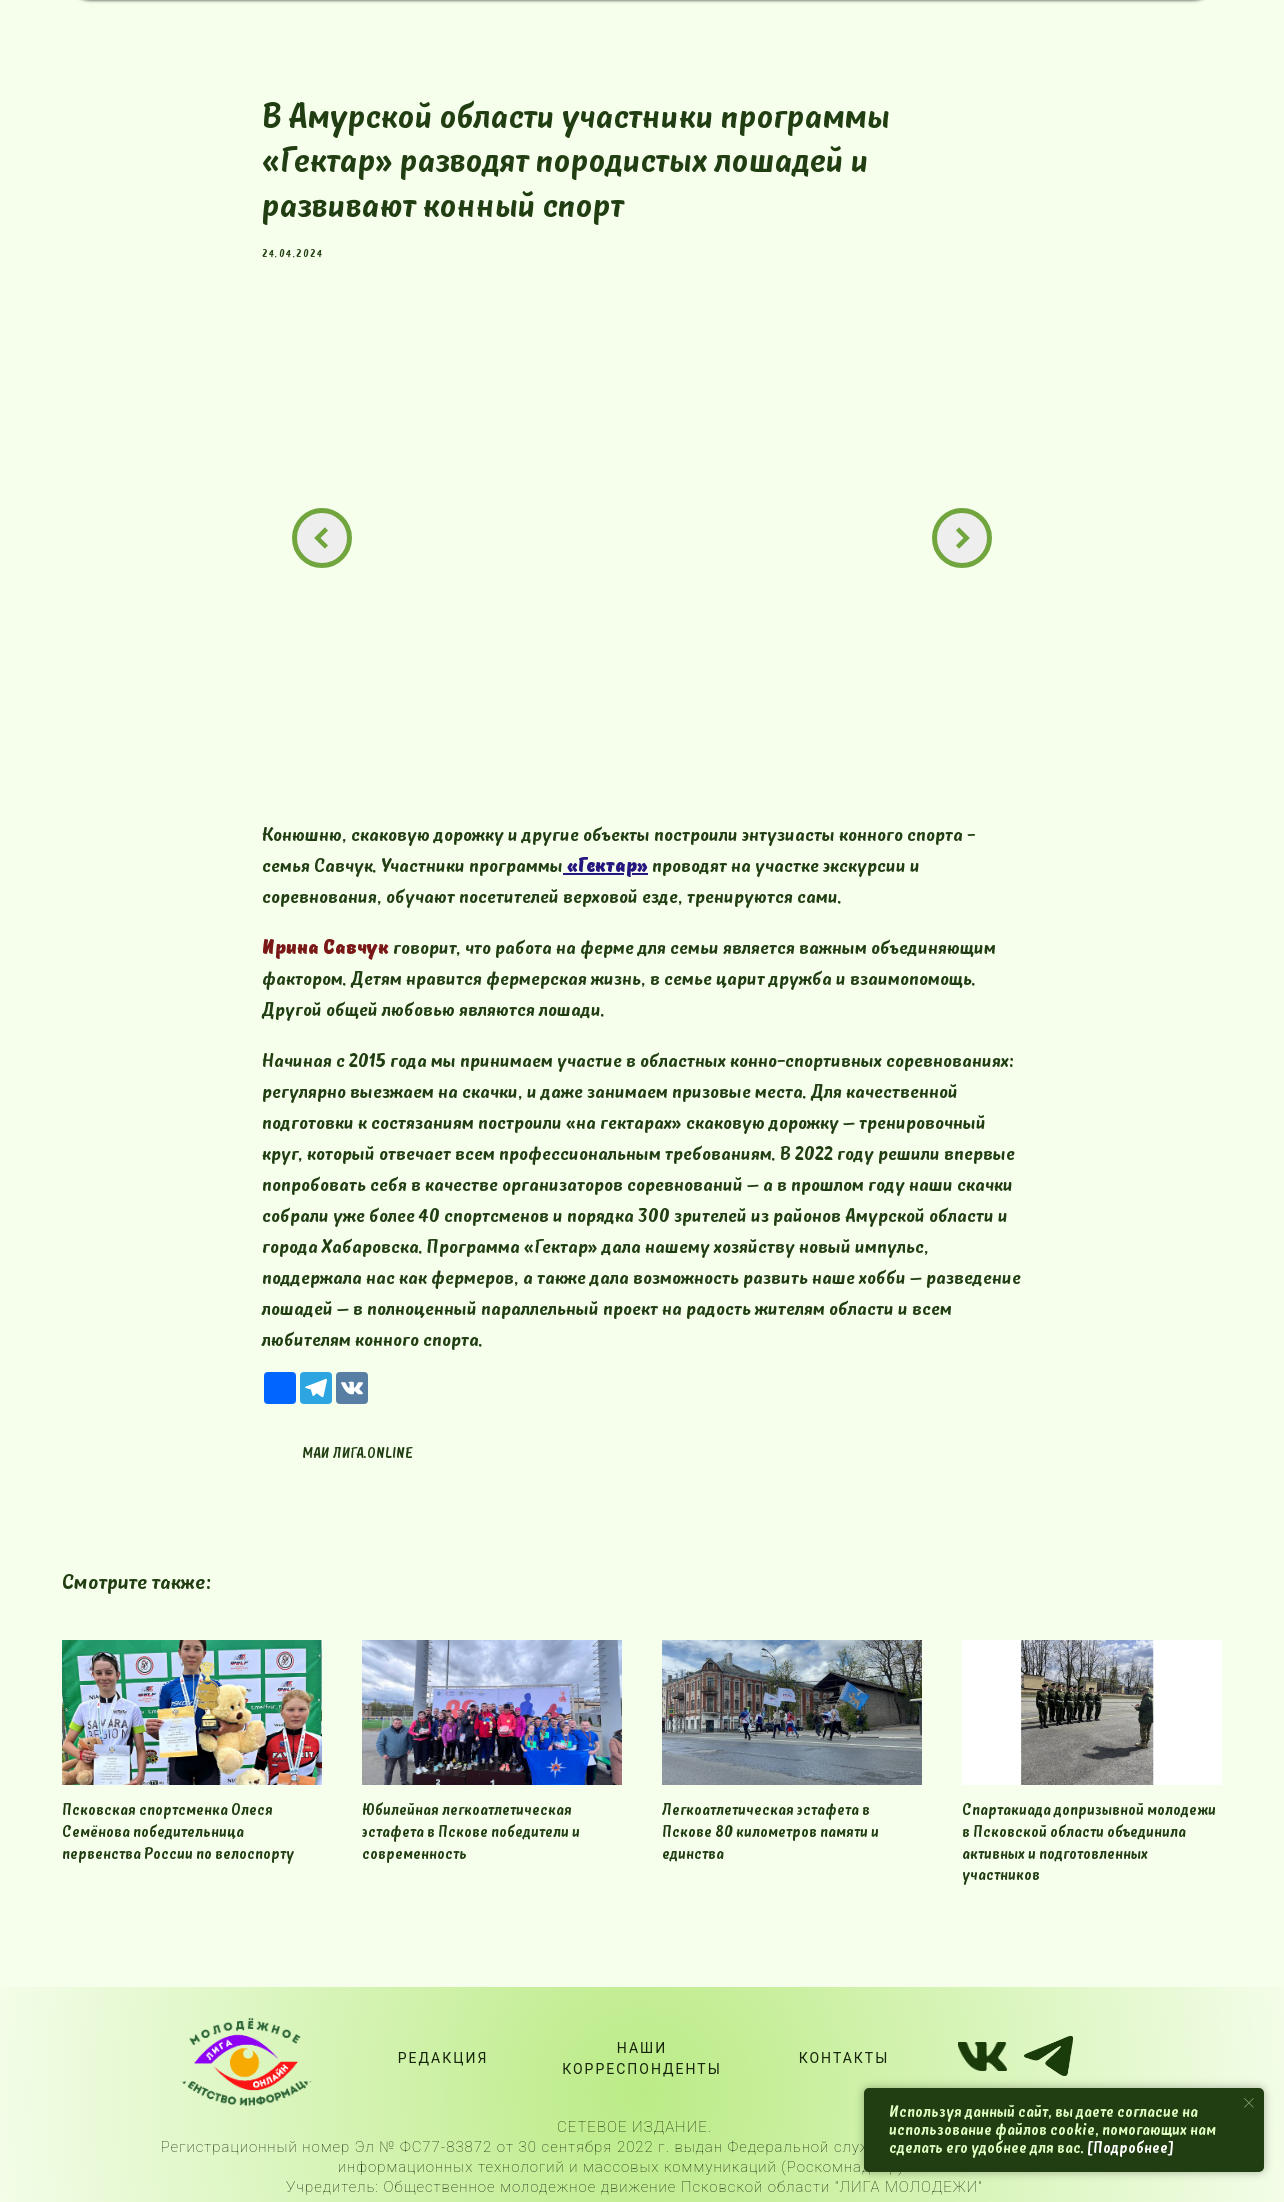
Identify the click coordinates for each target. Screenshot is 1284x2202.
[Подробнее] (1130, 2148)
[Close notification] (1249, 2103)
